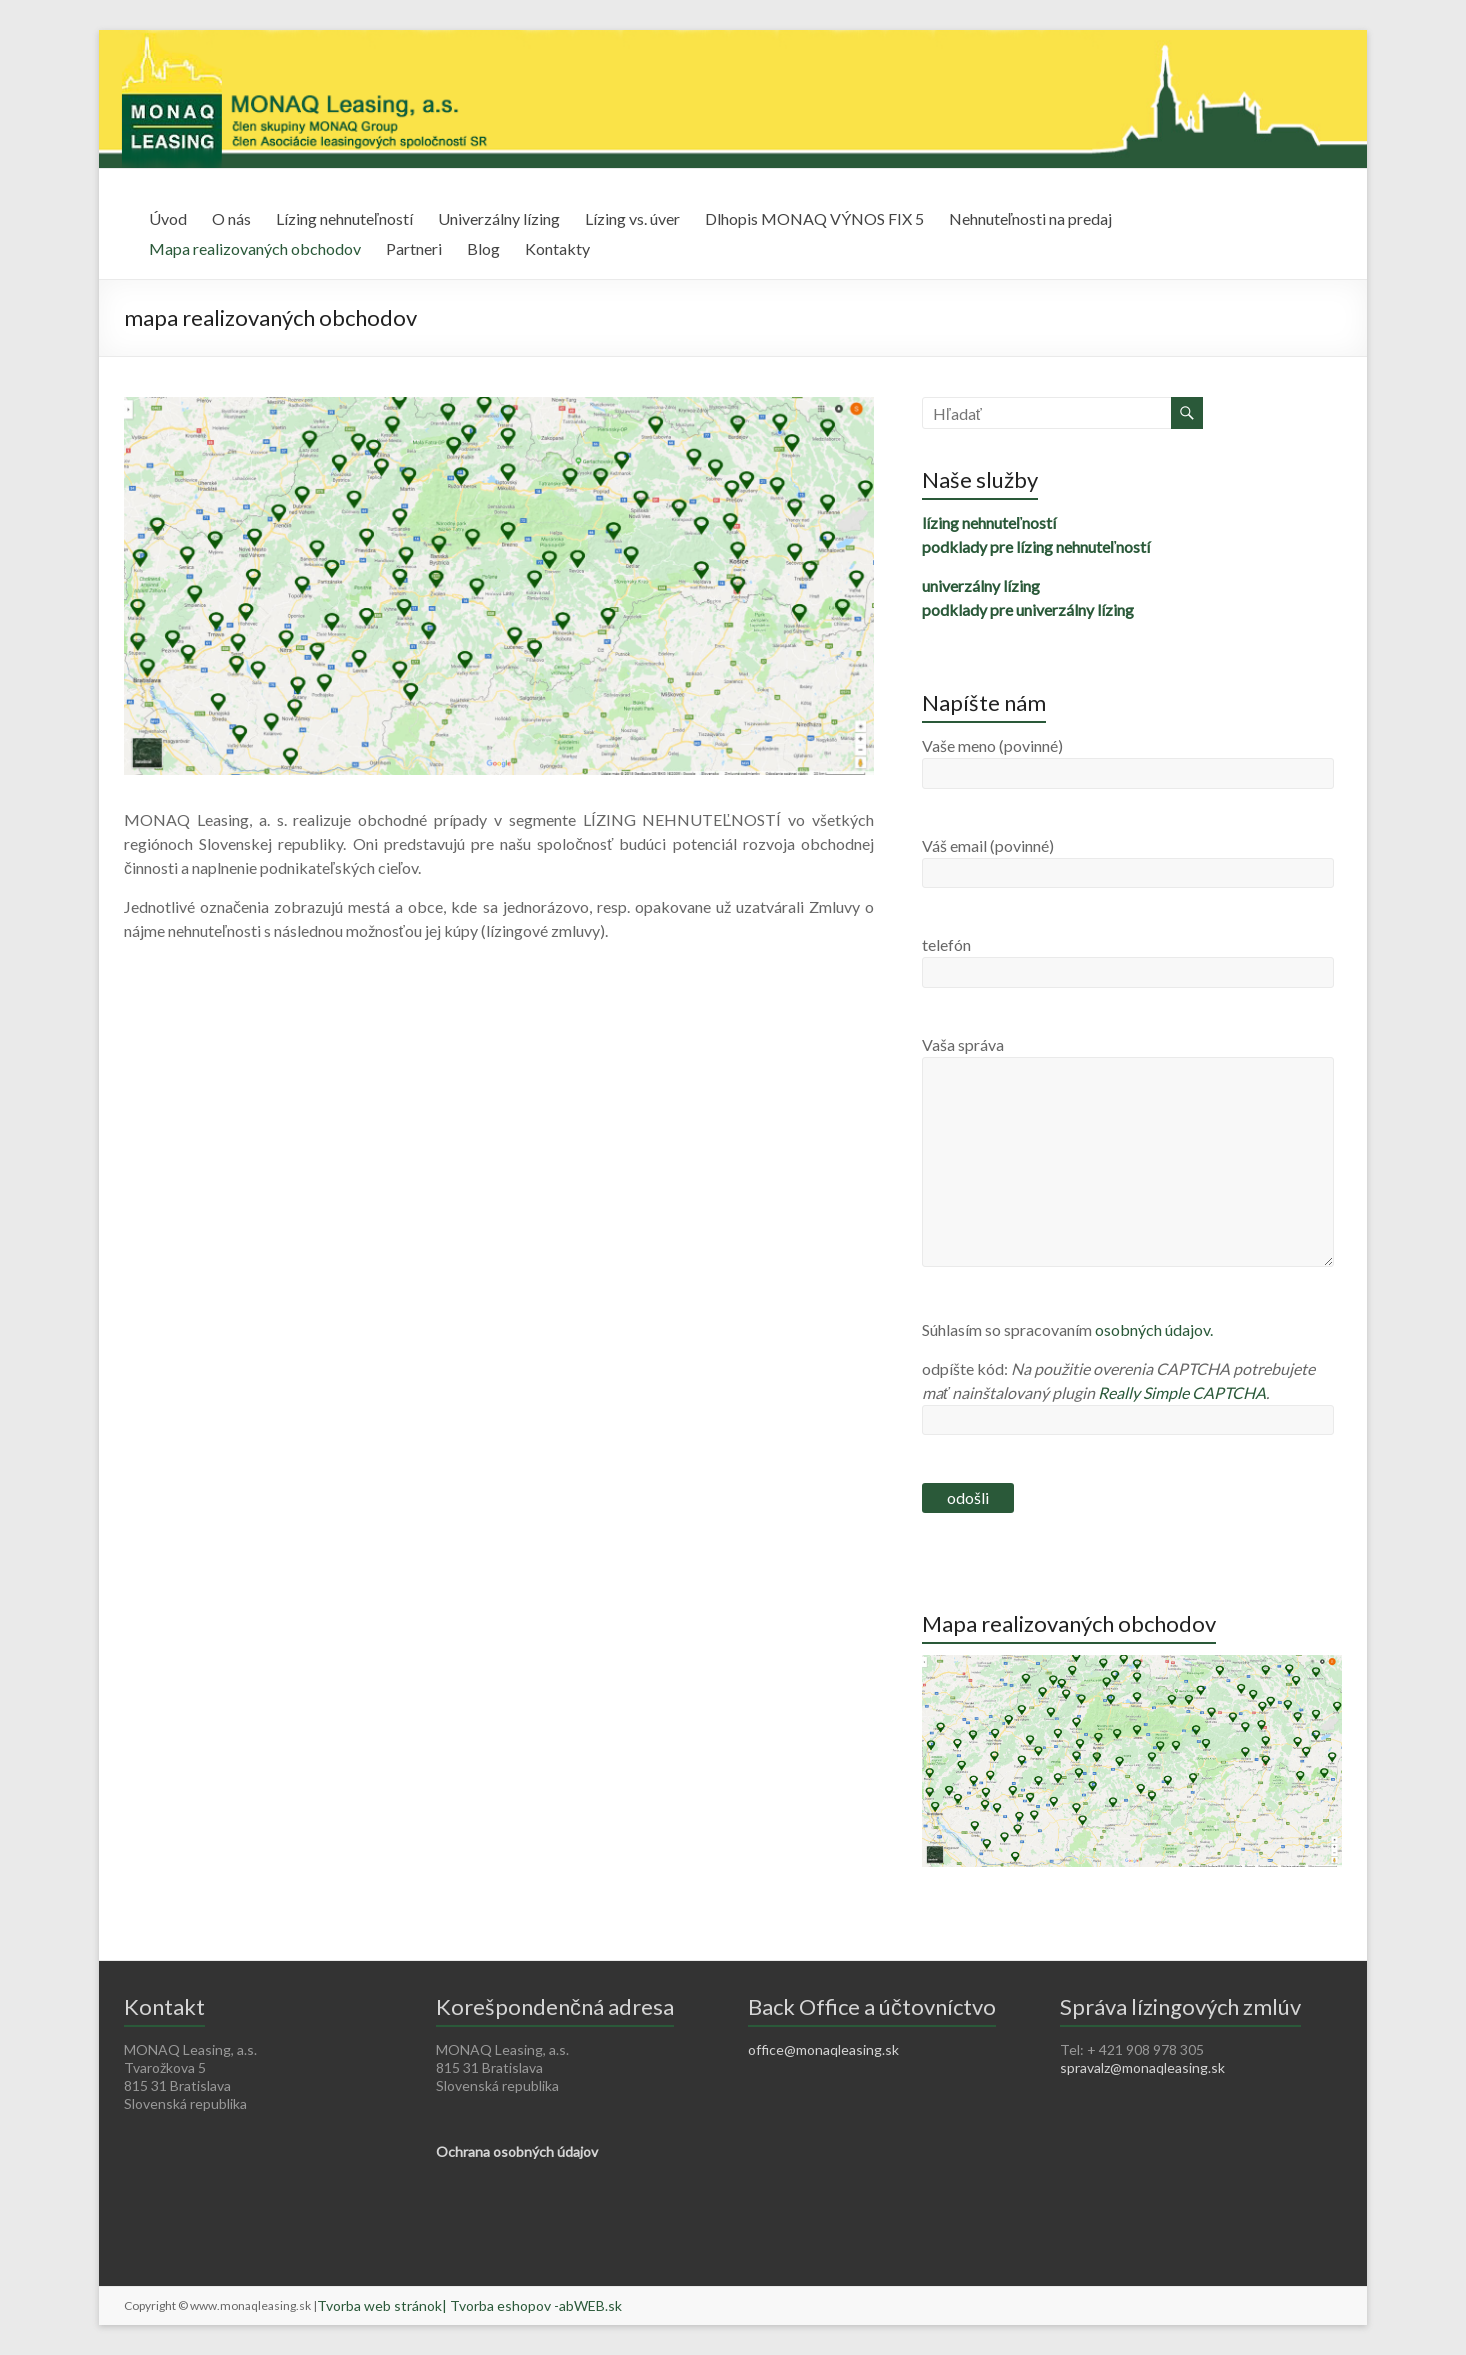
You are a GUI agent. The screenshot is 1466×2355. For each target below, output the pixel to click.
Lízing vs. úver (632, 218)
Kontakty (557, 248)
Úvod (168, 218)
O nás (231, 218)
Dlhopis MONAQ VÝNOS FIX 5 (814, 218)
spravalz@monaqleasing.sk (1142, 2067)
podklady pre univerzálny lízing (1028, 609)
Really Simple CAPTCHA (1182, 1392)
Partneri (414, 248)
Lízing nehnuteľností (344, 218)
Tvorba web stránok (379, 2305)
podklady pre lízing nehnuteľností (1036, 546)
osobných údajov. (1154, 1329)
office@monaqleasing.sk (823, 2049)
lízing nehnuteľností (989, 522)
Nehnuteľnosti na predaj (1031, 218)
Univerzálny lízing (499, 218)
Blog (483, 248)
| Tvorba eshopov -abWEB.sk (532, 2305)
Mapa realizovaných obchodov (255, 248)
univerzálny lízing (981, 585)
